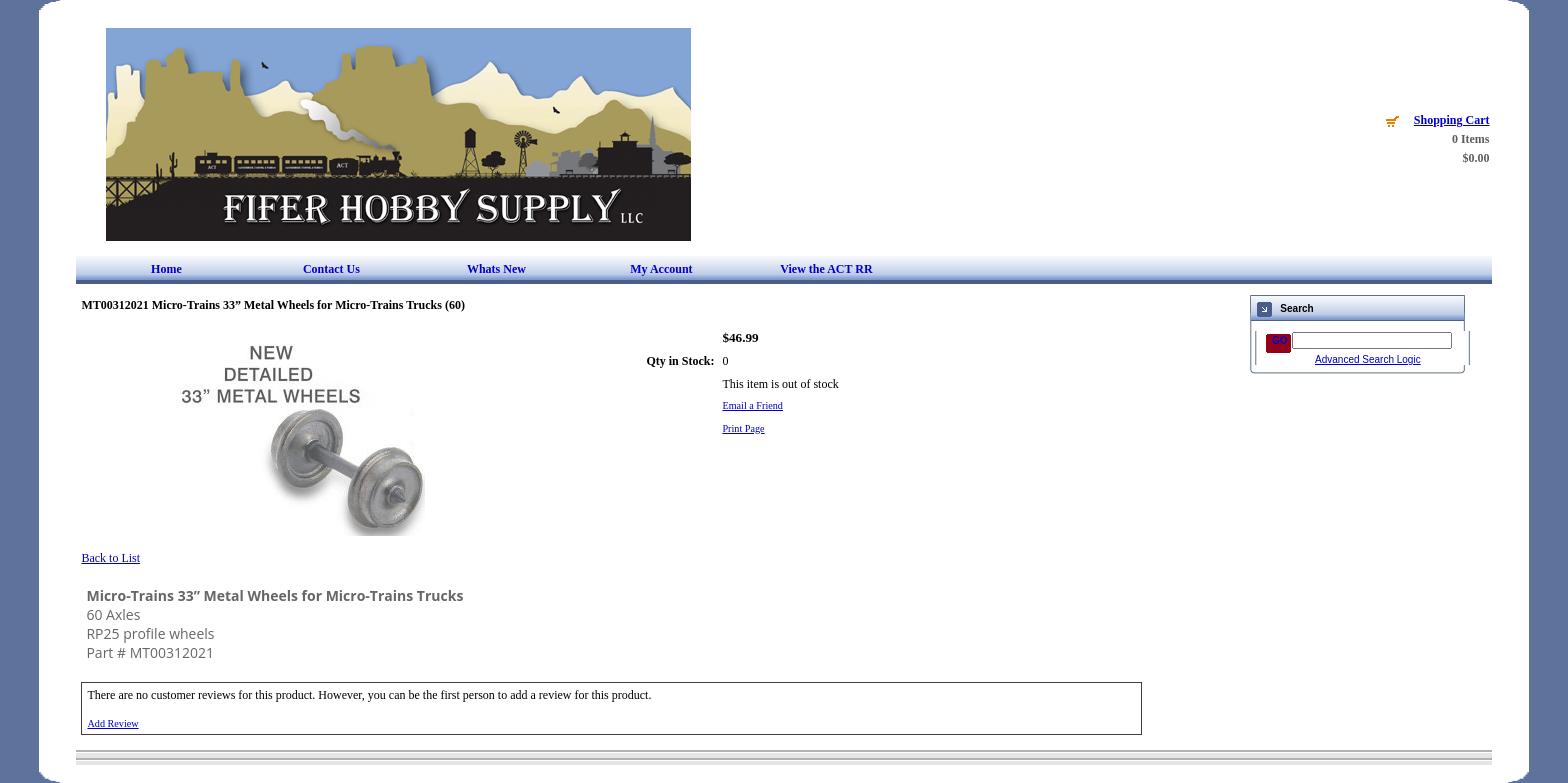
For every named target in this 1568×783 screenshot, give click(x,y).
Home (166, 269)
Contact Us (331, 269)
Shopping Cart (1452, 120)
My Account (661, 269)
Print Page (743, 428)
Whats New (496, 269)
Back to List (110, 558)
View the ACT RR (826, 269)
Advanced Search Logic (1368, 359)
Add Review (112, 723)
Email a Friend (752, 405)
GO (1280, 340)
